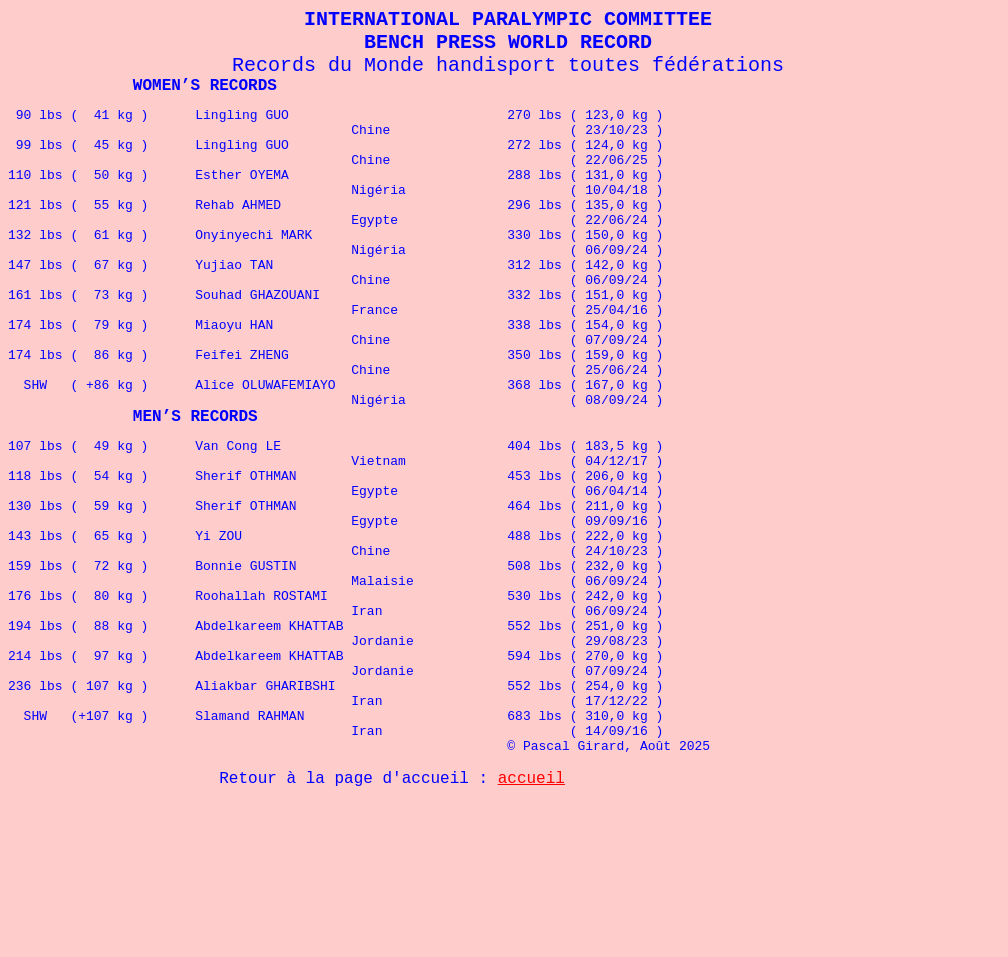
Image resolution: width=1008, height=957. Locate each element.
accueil (531, 922)
